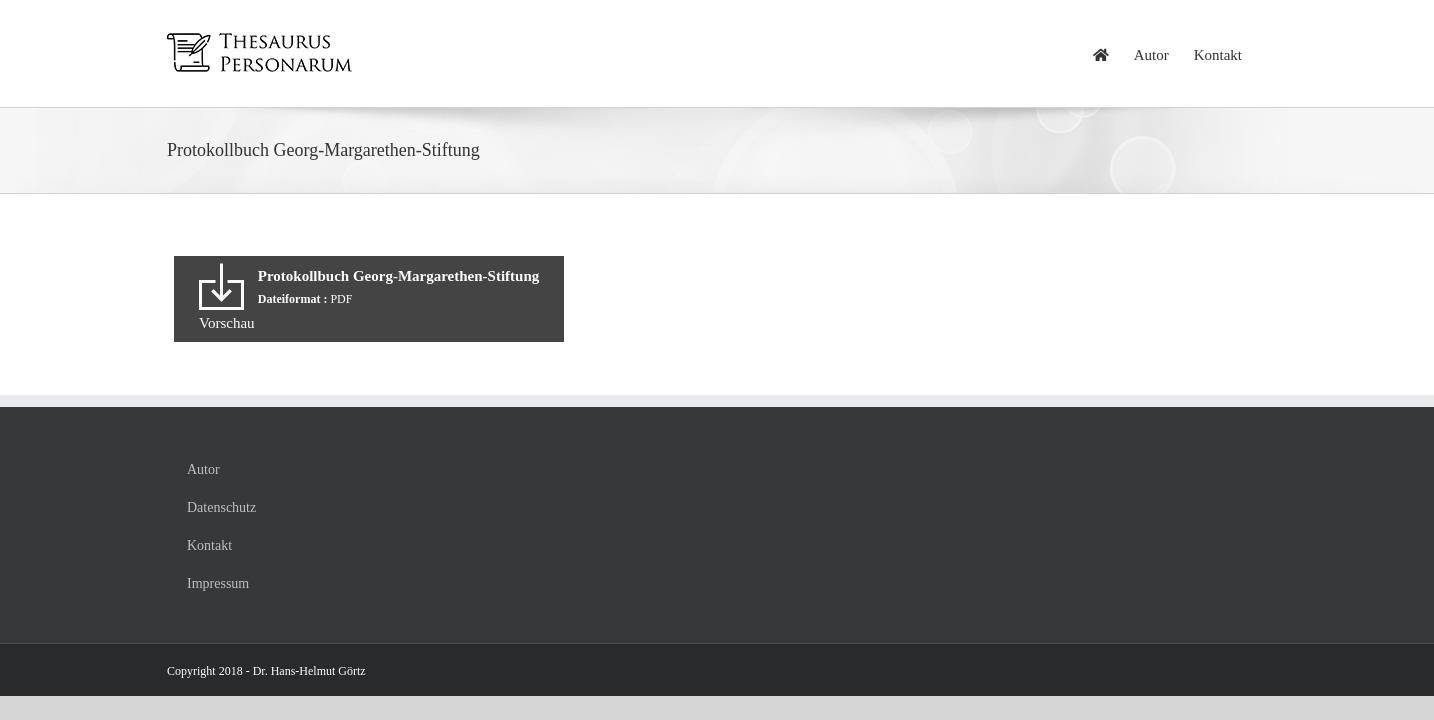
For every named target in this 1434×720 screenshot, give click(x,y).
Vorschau (227, 323)
